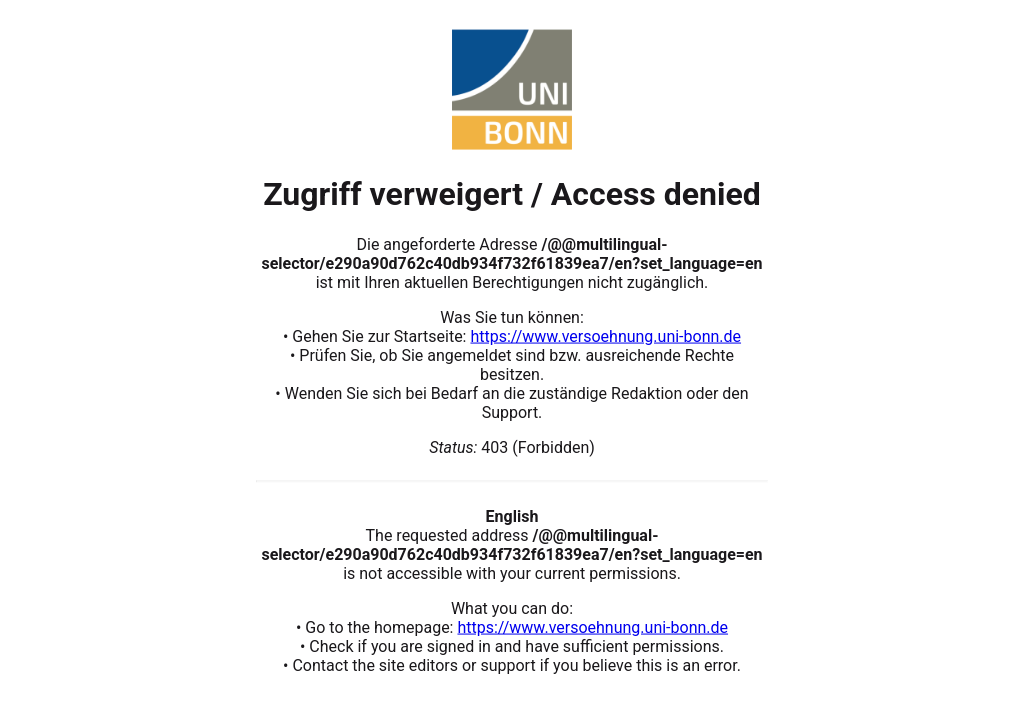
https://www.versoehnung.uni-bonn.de (605, 335)
